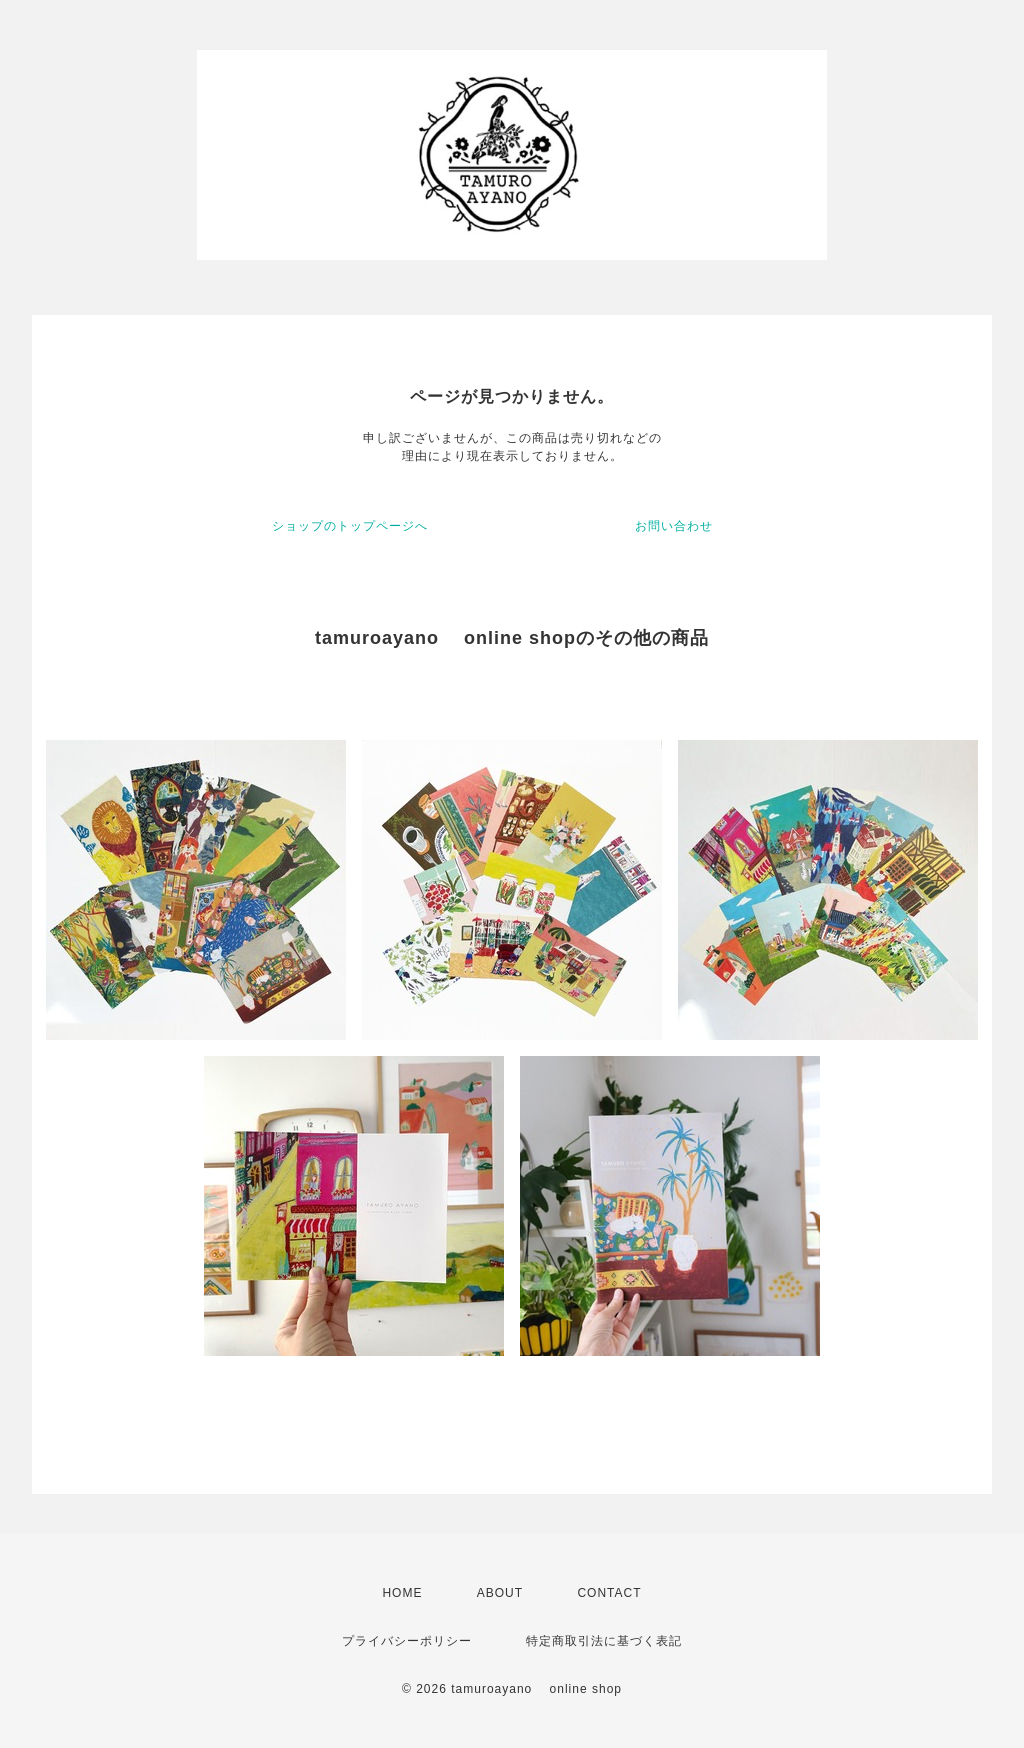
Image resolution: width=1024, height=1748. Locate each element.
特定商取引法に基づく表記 (604, 1641)
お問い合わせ (674, 526)
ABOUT (500, 1593)
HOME (402, 1593)
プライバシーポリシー (407, 1641)
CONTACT (609, 1593)
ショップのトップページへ (350, 526)
